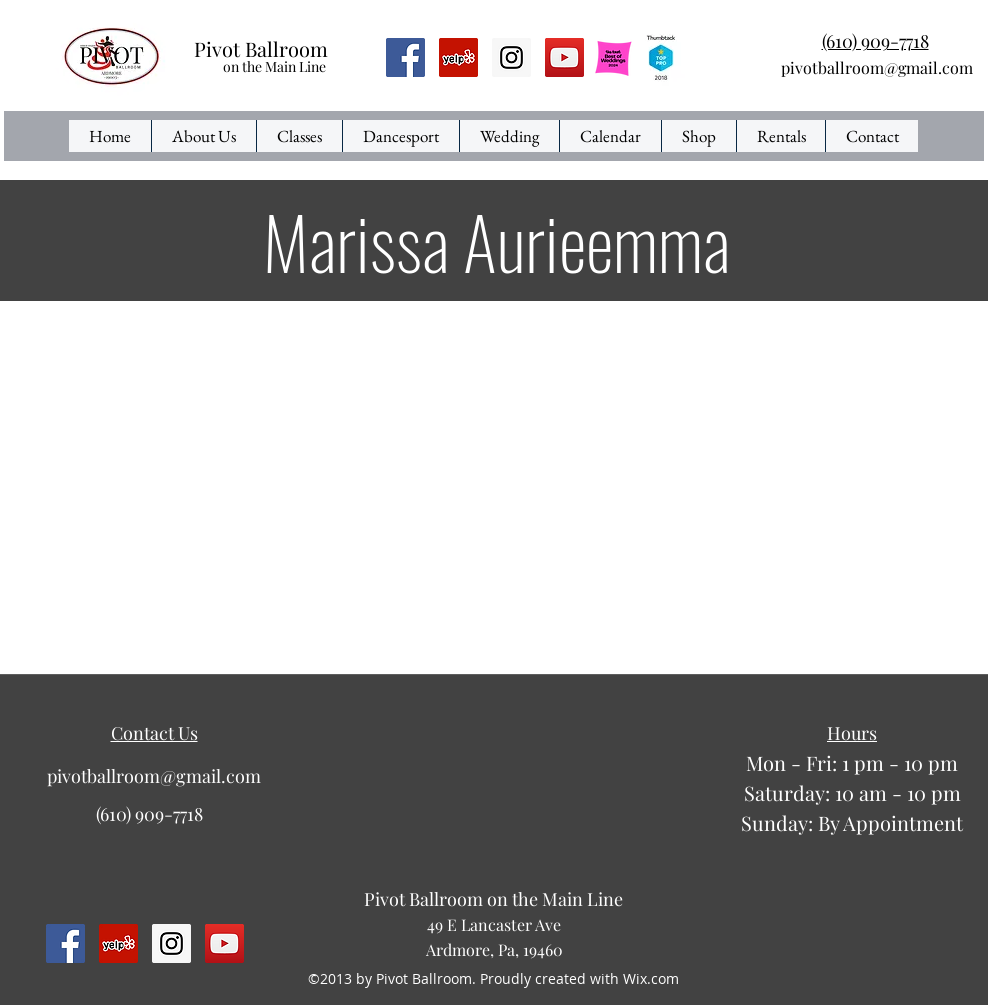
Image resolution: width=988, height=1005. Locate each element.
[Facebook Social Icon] (405, 57)
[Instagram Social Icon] (511, 57)
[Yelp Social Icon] (458, 57)
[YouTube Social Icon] (564, 57)
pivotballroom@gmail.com (877, 67)
